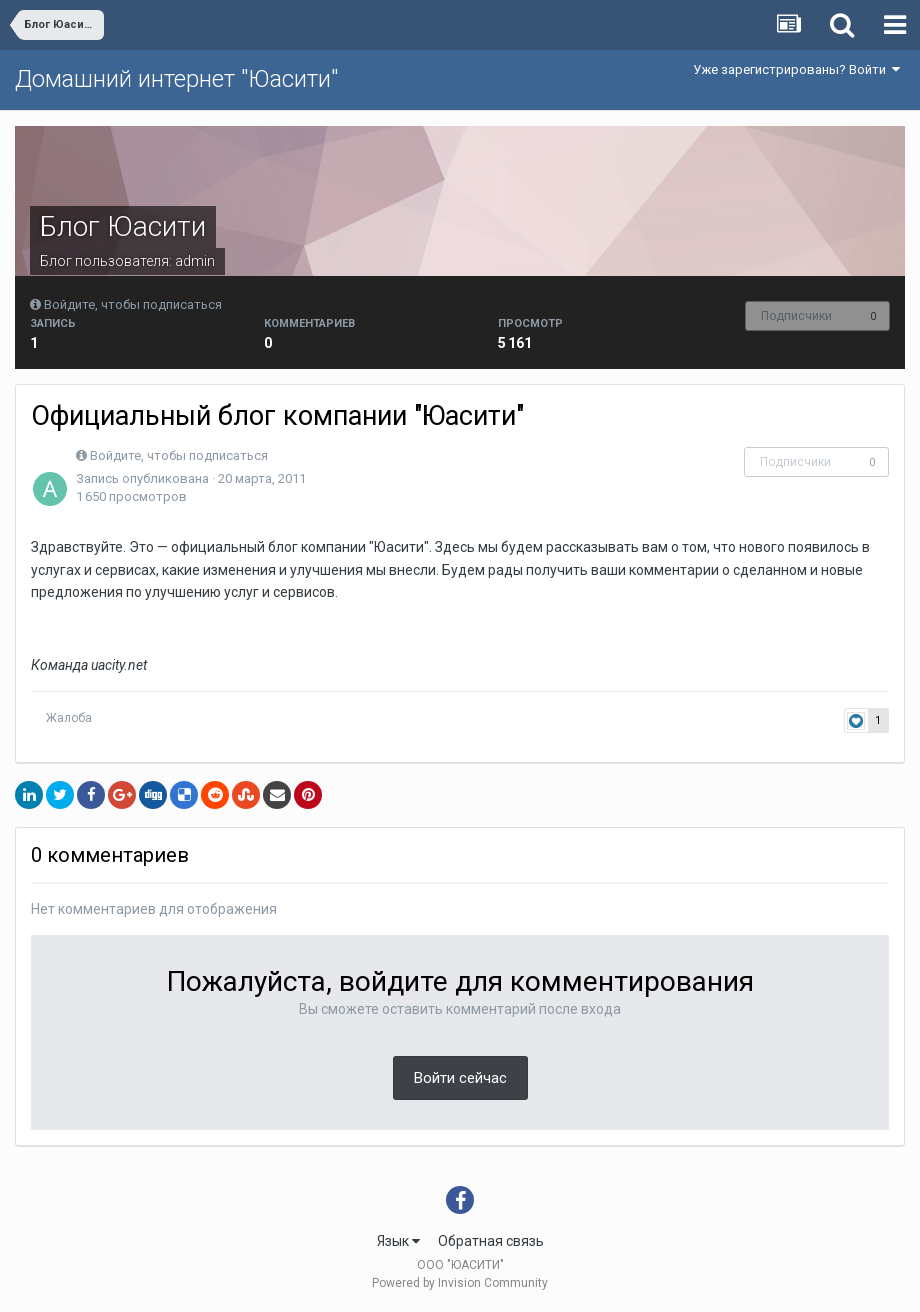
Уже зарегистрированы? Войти (796, 69)
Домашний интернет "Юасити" (176, 79)
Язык (398, 1241)
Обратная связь (491, 1241)
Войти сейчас (460, 1078)
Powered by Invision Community (460, 1283)
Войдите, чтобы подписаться (133, 304)
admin (195, 261)
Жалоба (69, 718)
